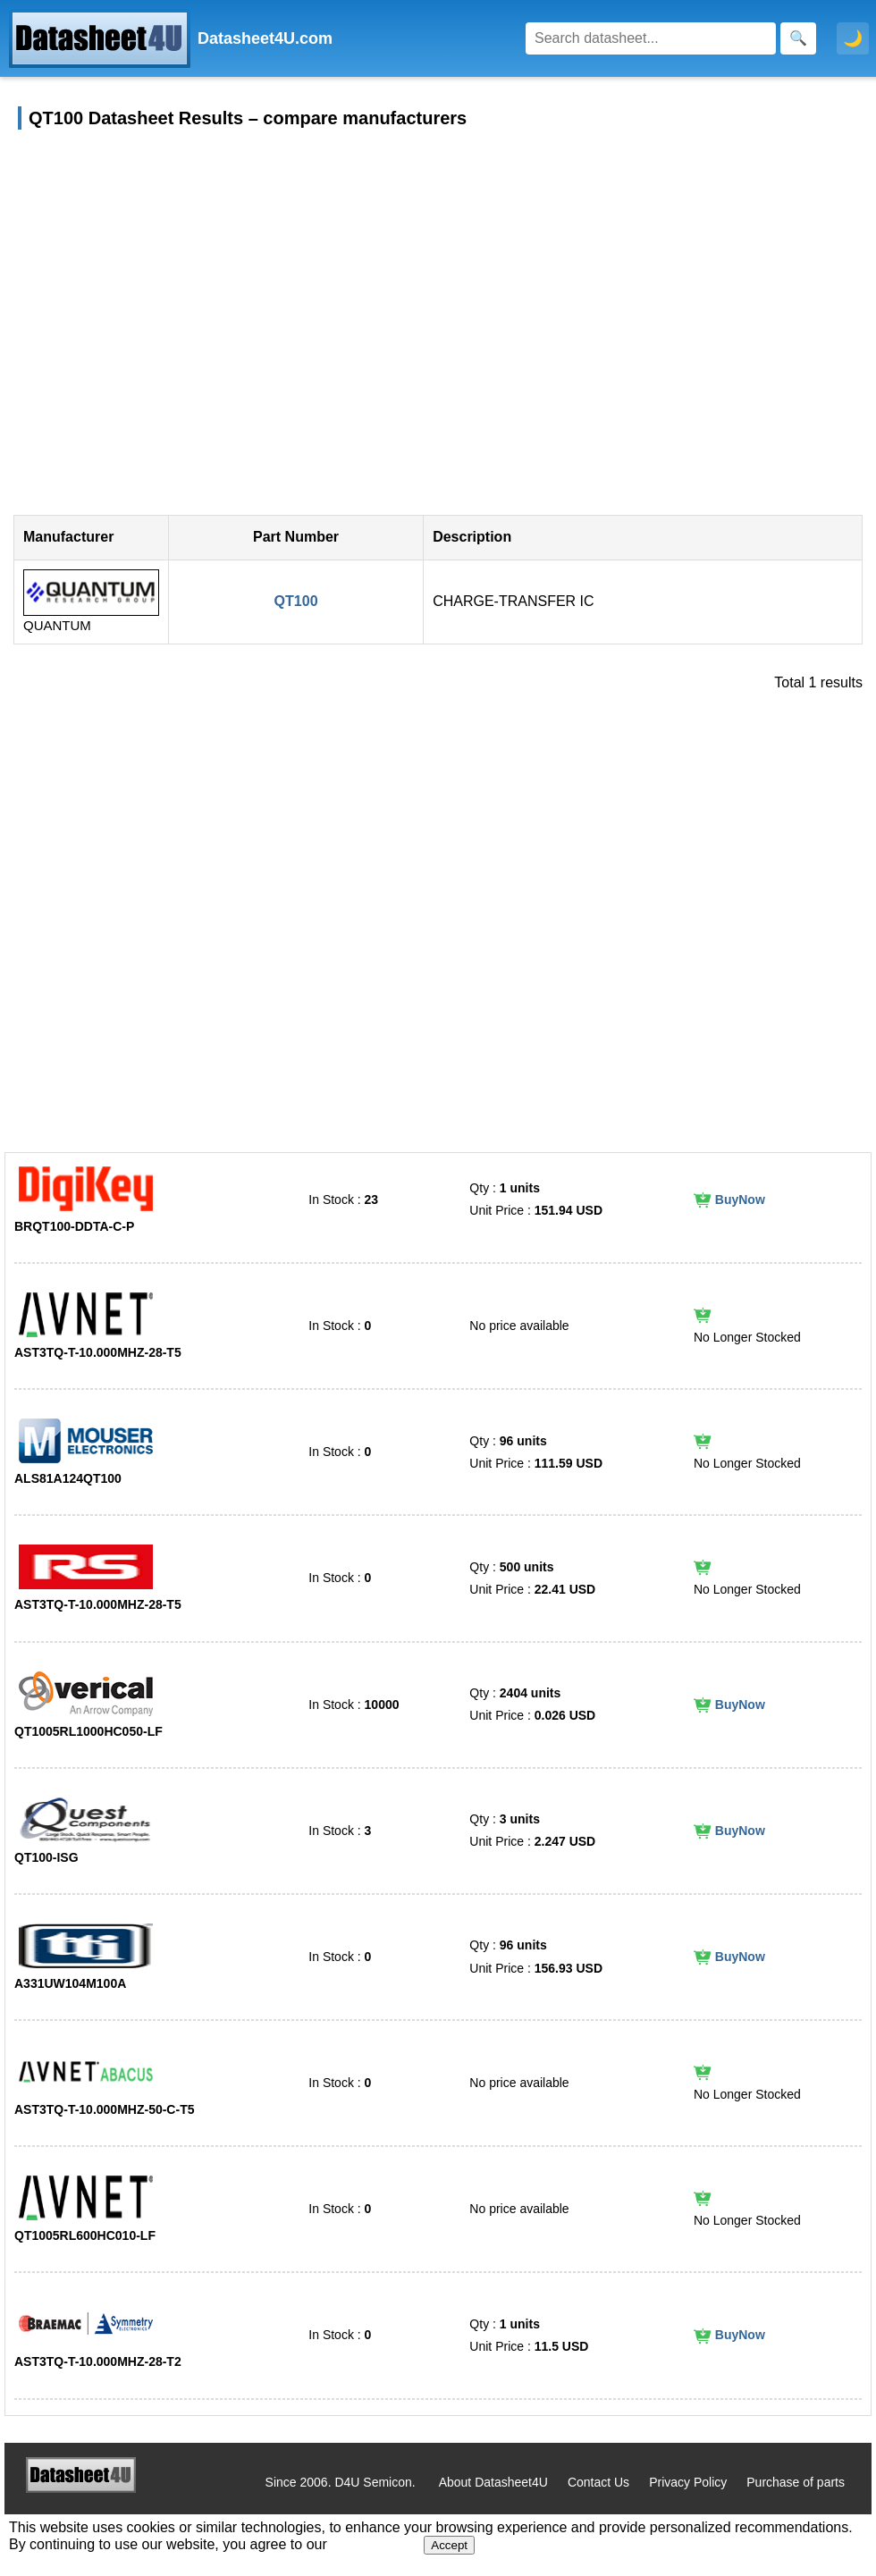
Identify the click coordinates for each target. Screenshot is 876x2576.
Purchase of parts (795, 2482)
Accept (449, 2545)
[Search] (651, 38)
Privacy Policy (688, 2482)
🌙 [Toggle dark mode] (853, 38)
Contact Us (598, 2482)
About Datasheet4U (493, 2482)
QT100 (296, 601)
